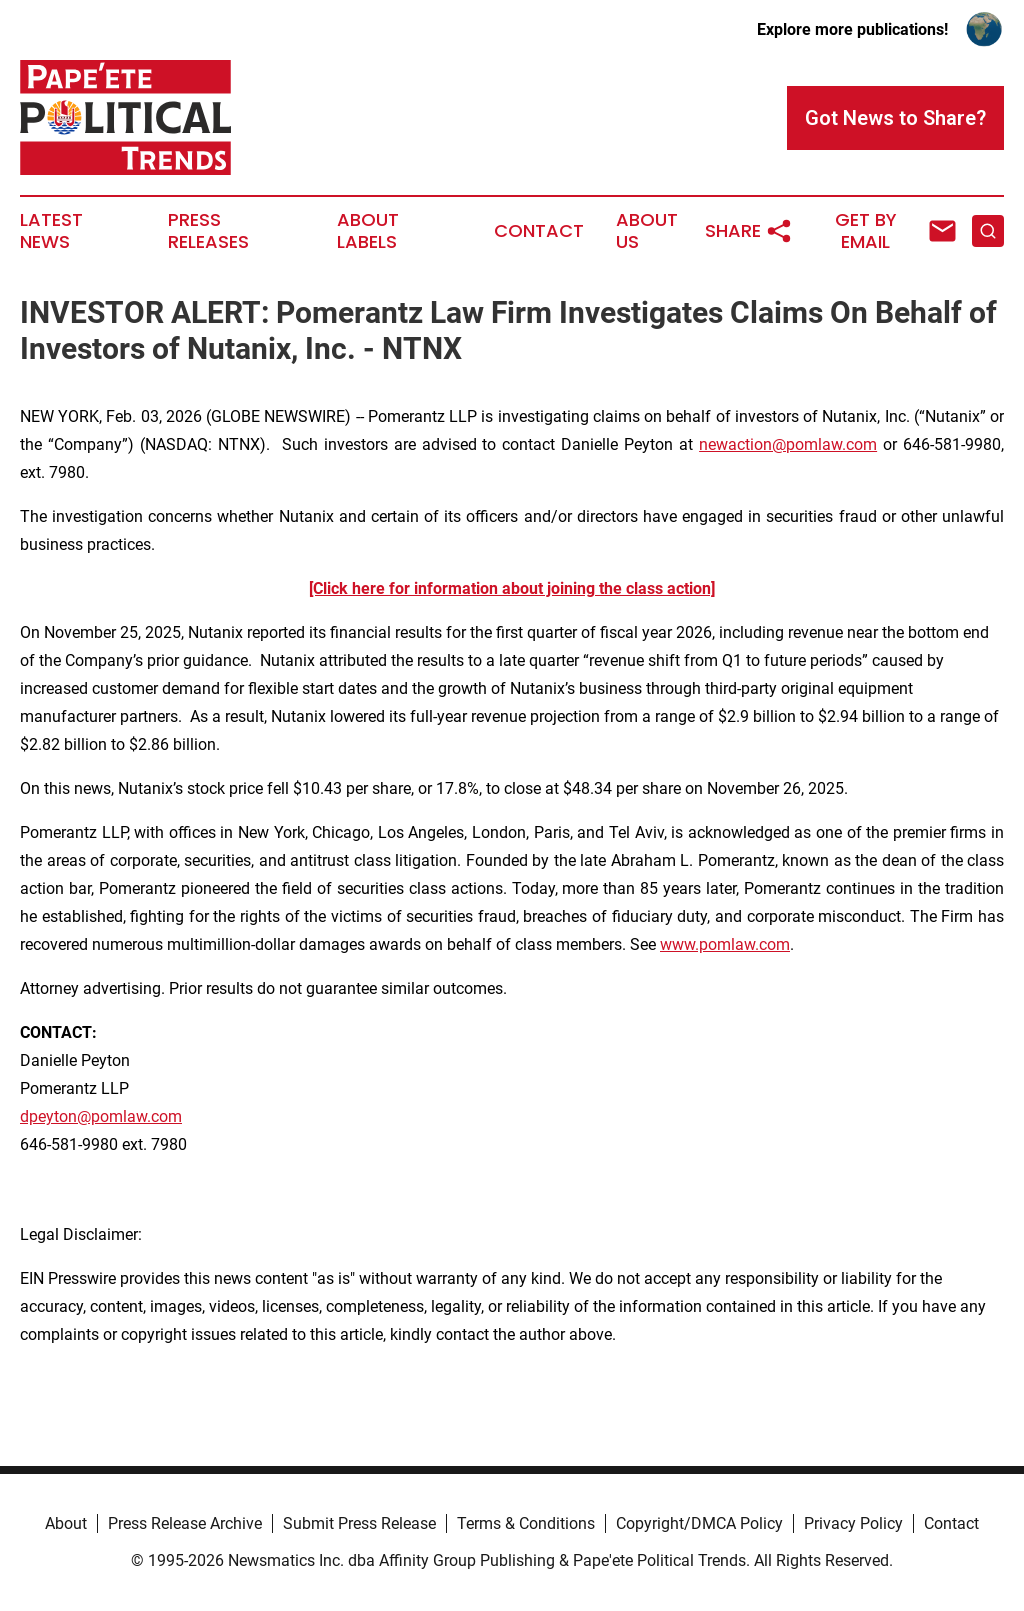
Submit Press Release (359, 1523)
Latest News (51, 231)
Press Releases (208, 231)
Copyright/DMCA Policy (699, 1523)
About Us (647, 231)
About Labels (368, 231)
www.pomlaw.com (725, 944)
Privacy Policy (853, 1523)
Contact (539, 231)
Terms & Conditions (526, 1523)
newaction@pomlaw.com (788, 444)
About (66, 1523)
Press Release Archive (185, 1523)
